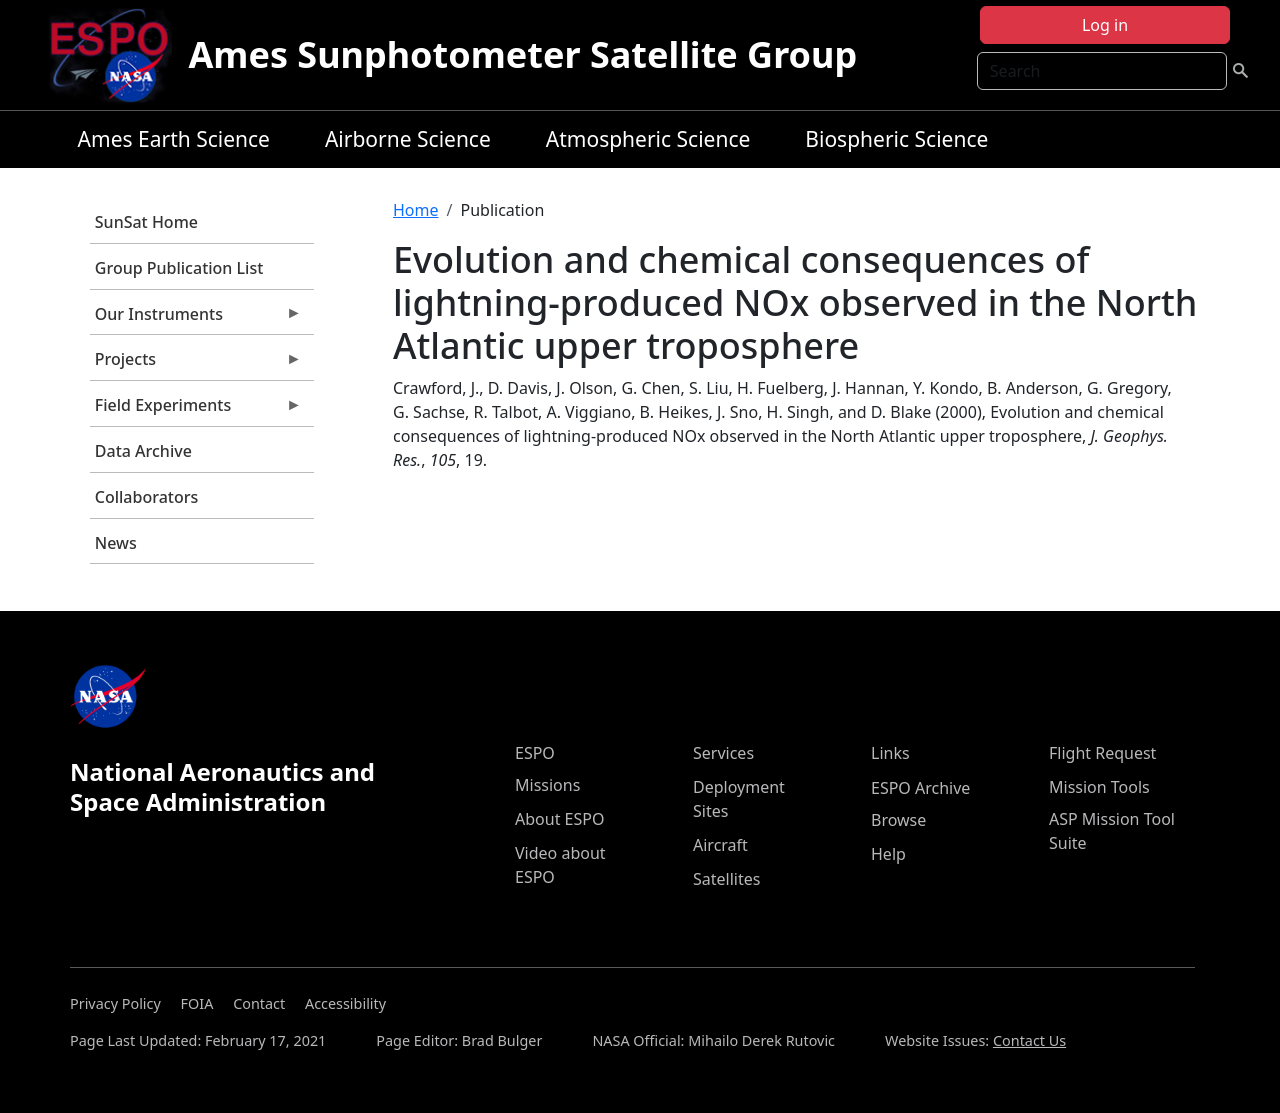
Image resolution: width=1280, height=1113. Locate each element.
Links (890, 753)
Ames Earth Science (174, 139)
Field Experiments (196, 410)
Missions (547, 785)
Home (416, 210)
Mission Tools (1099, 787)
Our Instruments (196, 319)
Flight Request (1102, 753)
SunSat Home (146, 222)
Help (888, 854)
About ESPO (559, 819)
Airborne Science (408, 139)
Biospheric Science (896, 139)
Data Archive (143, 451)
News (116, 543)
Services (723, 753)
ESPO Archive (920, 788)
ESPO (535, 753)
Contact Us (1029, 1040)
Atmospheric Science (648, 139)
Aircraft (720, 845)
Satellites (726, 879)
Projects (196, 364)
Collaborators (146, 497)
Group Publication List (179, 268)
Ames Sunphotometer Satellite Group (522, 54)
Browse (898, 820)
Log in (1105, 25)
